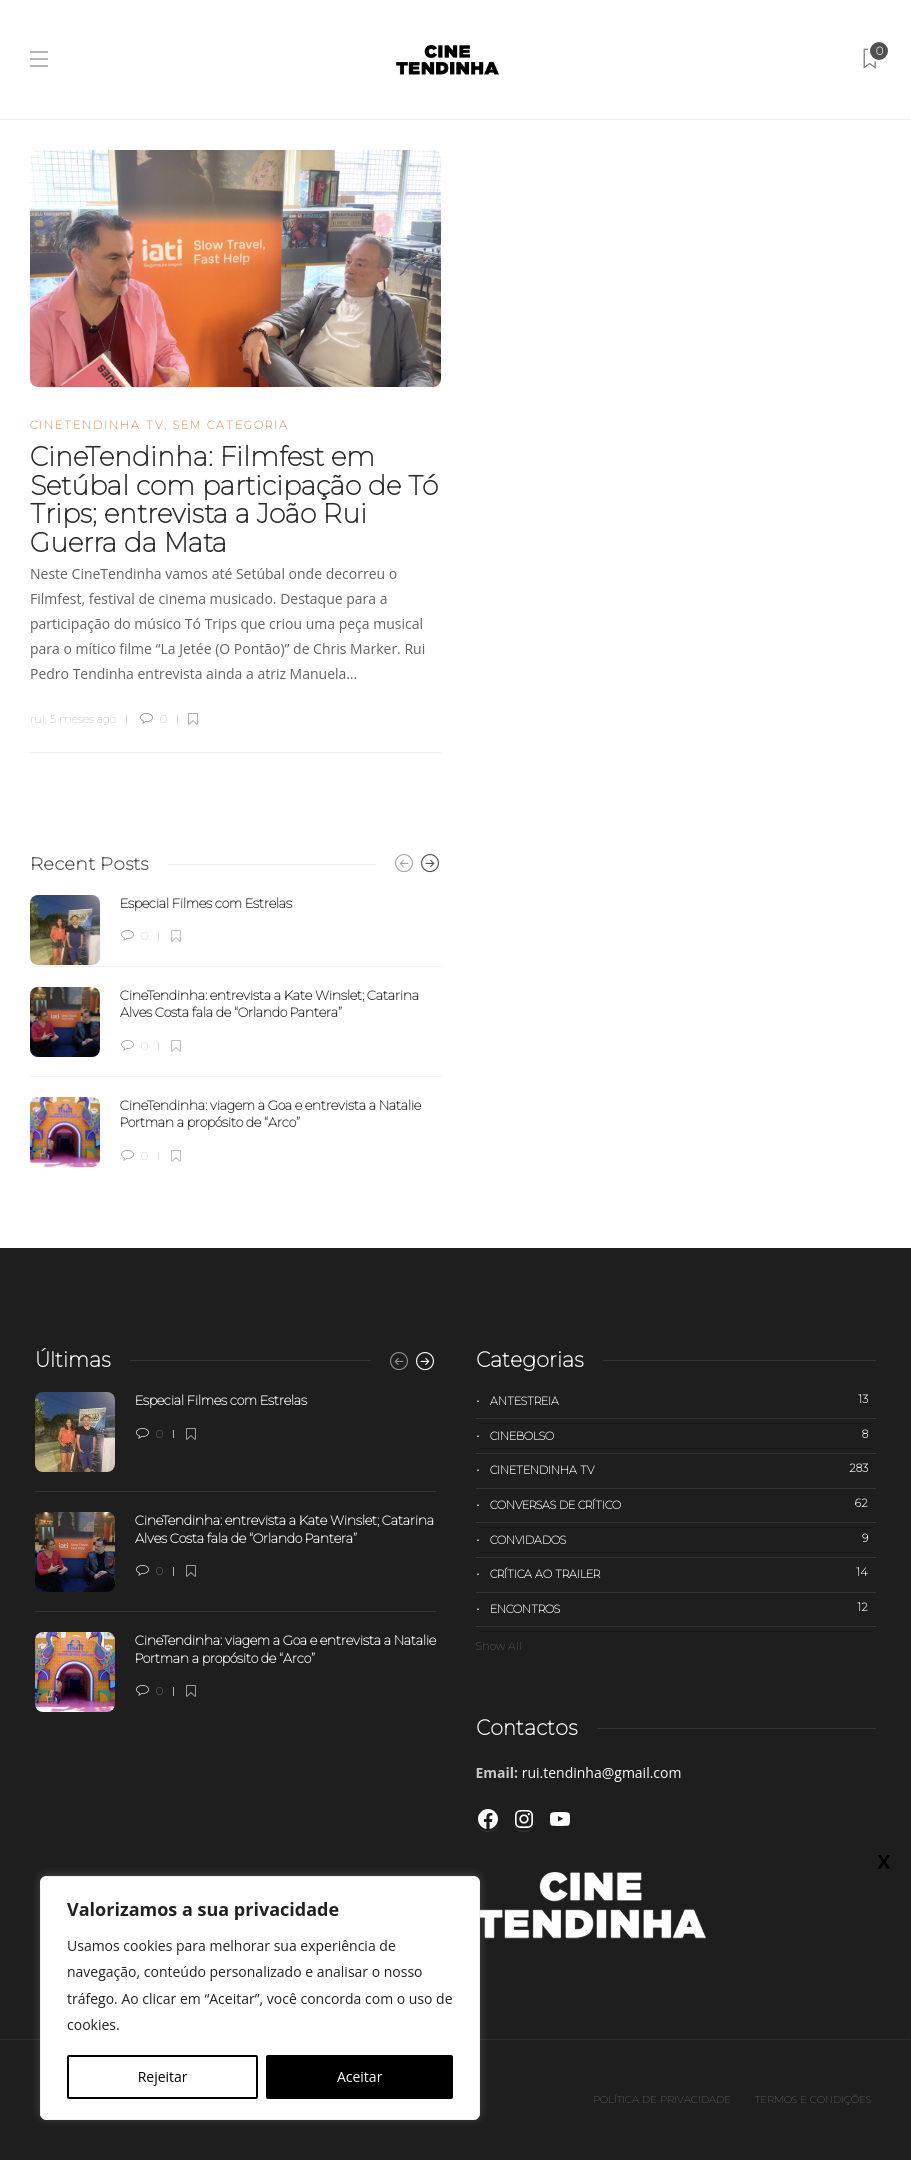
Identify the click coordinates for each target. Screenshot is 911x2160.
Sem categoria (231, 425)
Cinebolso (683, 1435)
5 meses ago (83, 719)
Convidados (683, 1539)
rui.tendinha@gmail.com (602, 1772)
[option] (235, 1031)
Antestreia (683, 1400)
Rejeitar (163, 2076)
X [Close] (883, 1861)
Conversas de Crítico (683, 1504)
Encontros (683, 1608)
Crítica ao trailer (683, 1573)
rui (37, 719)
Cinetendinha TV (97, 425)
